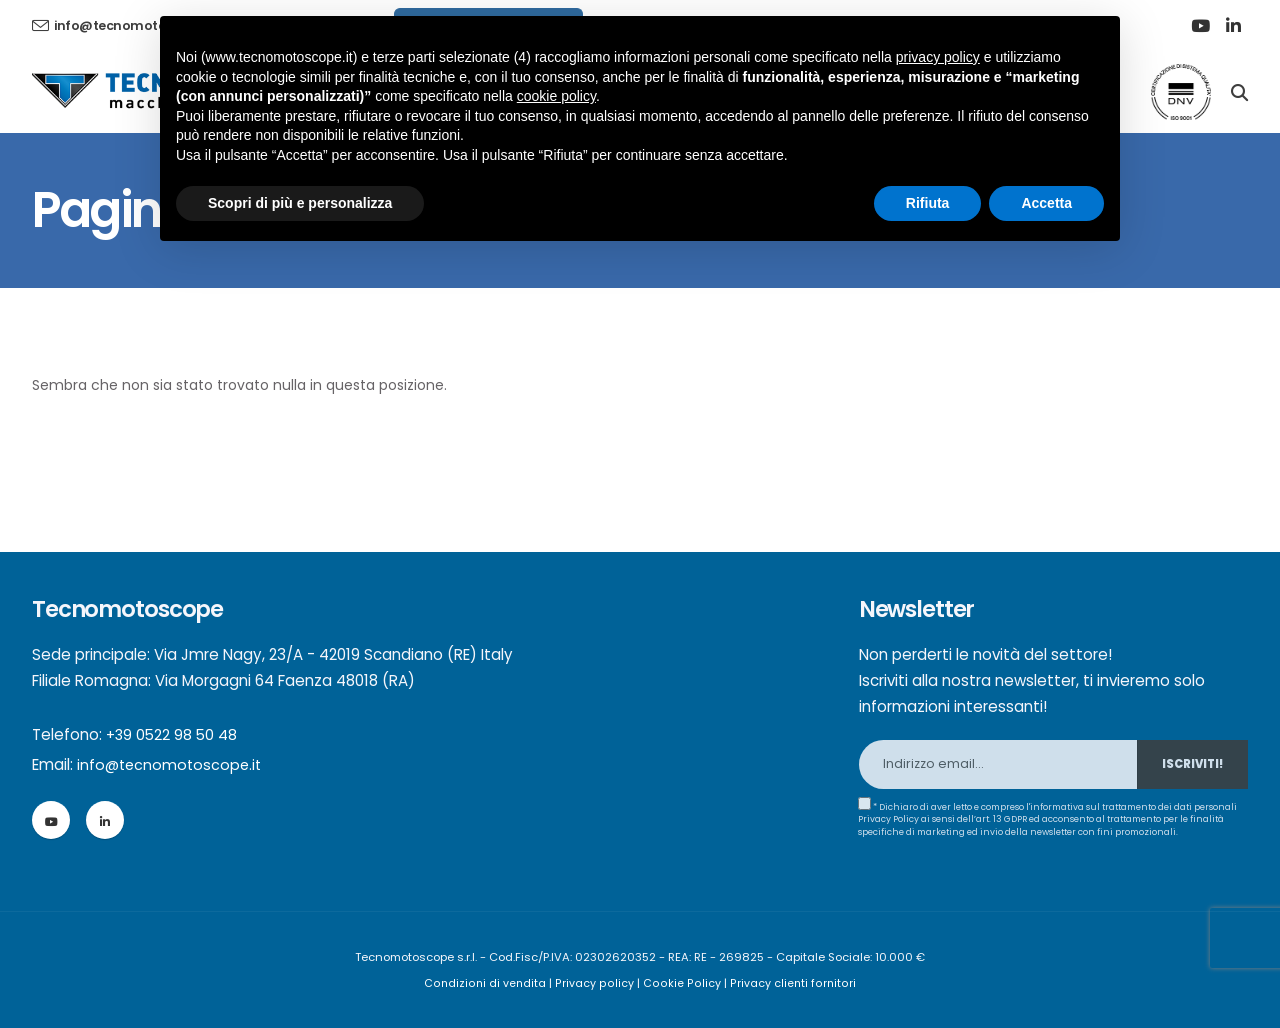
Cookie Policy (682, 983)
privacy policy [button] (938, 57)
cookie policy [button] (556, 96)
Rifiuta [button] (928, 203)
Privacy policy (598, 983)
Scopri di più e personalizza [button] (300, 203)
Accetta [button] (1046, 203)
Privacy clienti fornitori (790, 983)
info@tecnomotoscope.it (172, 764)
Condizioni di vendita (489, 983)
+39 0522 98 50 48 (173, 734)
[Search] (1239, 91)
